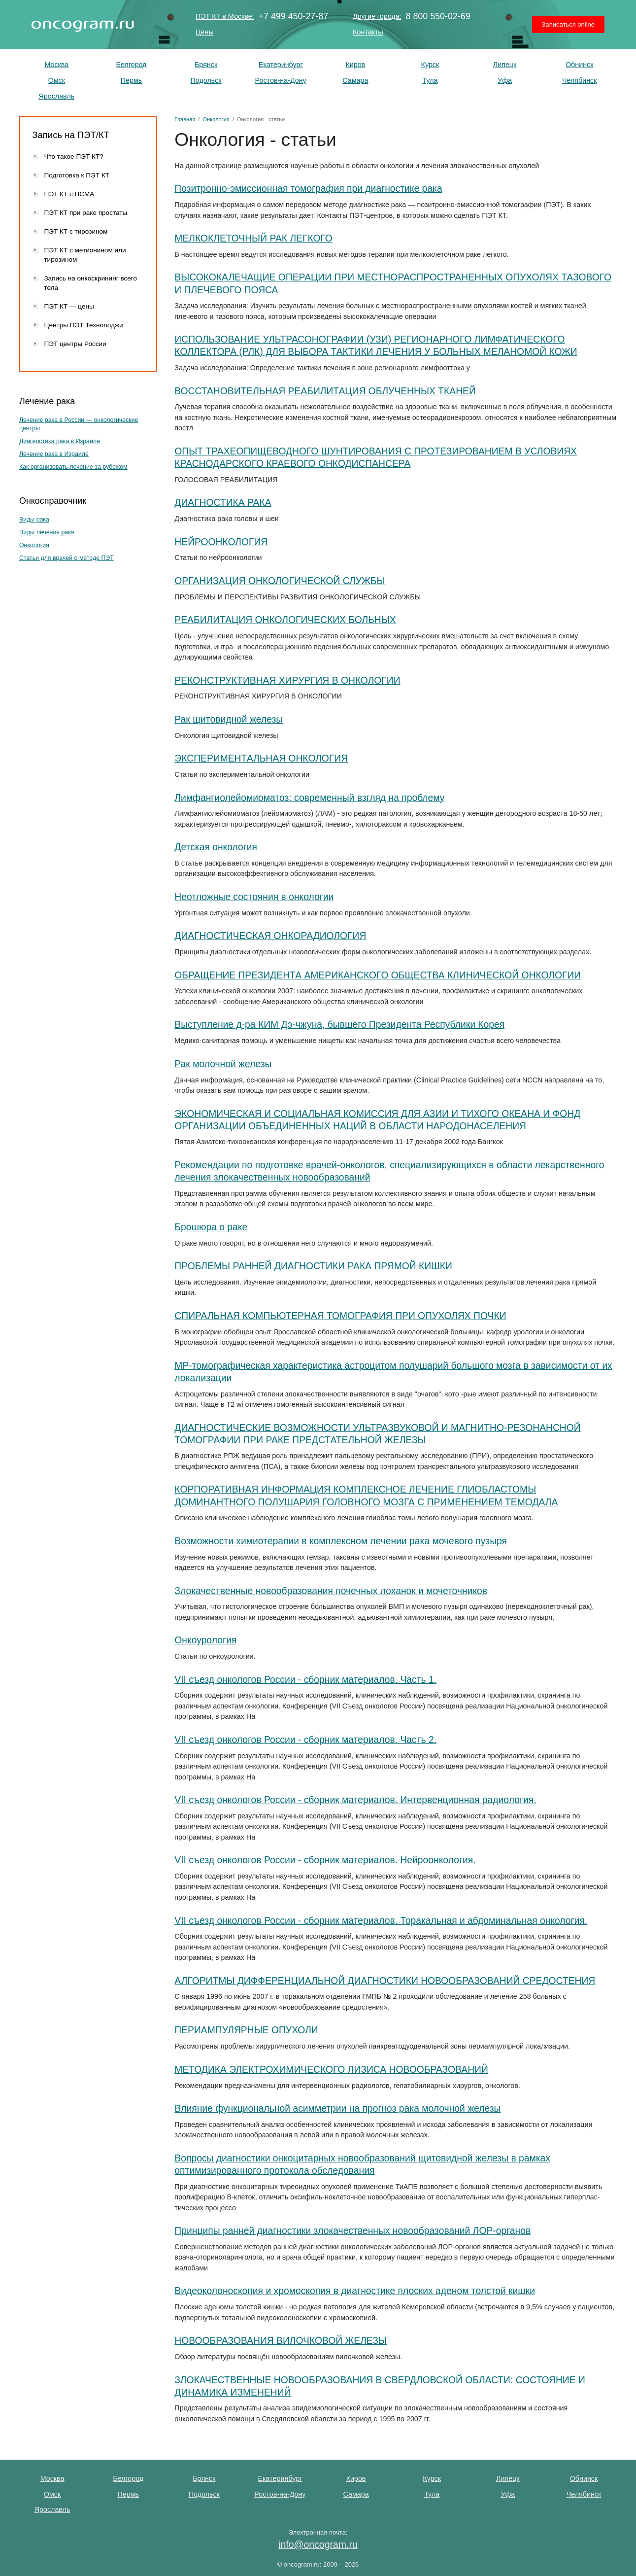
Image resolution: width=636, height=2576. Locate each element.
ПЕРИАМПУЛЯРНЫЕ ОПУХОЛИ (246, 2030)
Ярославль (56, 96)
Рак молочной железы (222, 1064)
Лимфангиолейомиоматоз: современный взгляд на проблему (309, 798)
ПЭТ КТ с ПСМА (69, 194)
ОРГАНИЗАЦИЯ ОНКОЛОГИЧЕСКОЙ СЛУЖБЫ (279, 581)
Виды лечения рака (46, 532)
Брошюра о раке (210, 1227)
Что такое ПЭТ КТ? (73, 156)
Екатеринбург (281, 65)
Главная (184, 119)
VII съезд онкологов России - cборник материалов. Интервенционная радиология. (355, 1800)
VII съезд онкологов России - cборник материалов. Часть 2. (305, 1740)
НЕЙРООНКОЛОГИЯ (221, 542)
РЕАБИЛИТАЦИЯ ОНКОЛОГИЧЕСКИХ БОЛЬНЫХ (285, 620)
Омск (56, 80)
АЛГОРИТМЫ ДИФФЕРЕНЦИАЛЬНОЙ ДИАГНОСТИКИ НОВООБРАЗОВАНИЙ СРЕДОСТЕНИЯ (384, 1981)
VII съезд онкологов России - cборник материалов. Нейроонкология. (324, 1860)
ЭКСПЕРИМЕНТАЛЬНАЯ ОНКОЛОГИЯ (261, 758)
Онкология (34, 545)
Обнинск (580, 65)
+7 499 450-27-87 (294, 16)
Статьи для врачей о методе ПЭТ (66, 558)
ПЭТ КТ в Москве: (225, 16)
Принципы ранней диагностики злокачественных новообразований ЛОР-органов (352, 2231)
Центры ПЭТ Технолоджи (83, 325)
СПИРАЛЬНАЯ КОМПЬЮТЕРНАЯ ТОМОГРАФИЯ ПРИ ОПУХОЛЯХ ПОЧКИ (340, 1316)
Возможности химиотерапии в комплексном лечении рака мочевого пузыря (340, 1541)
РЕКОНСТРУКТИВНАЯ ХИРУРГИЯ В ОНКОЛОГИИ (287, 680)
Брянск (206, 65)
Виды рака (34, 519)
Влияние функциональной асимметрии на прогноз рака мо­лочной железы (337, 2108)
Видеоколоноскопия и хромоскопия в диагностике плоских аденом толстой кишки (354, 2291)
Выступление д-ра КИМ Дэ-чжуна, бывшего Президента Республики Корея (339, 1024)
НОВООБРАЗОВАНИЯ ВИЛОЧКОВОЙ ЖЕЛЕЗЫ (280, 2340)
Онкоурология (205, 1640)
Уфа (505, 80)
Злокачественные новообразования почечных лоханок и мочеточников (330, 1591)
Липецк (505, 65)
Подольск (206, 80)
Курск (430, 65)
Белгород (131, 65)
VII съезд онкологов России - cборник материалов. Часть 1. (305, 1679)
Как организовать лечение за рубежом (73, 466)
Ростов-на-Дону (280, 80)
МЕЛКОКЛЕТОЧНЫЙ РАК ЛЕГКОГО (253, 238)
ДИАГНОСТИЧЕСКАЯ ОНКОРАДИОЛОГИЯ (270, 936)
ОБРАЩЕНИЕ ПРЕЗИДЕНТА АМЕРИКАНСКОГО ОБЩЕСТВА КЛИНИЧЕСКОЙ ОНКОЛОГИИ (377, 975)
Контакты (368, 32)
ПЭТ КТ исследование (83, 24)
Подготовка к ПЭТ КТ (76, 175)
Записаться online (568, 24)
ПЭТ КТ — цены (69, 306)
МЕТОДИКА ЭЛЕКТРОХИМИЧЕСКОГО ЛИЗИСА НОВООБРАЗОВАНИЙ (331, 2069)
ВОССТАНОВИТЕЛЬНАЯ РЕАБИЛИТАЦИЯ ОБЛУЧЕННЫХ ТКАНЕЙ (325, 391)
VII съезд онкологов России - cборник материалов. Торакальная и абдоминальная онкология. (380, 1920)
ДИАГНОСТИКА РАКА (222, 502)
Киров (355, 65)
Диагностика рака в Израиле (59, 441)
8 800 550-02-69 (438, 16)
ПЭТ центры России (75, 344)
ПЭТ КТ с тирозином (75, 231)
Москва (56, 65)
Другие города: (377, 16)
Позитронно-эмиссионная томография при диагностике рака (308, 188)
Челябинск (579, 80)
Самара (355, 80)
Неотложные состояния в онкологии (254, 897)
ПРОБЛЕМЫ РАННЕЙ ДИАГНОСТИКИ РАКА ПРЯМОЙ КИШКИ (313, 1266)
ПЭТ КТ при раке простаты (85, 212)
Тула (429, 80)
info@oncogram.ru (318, 2544)
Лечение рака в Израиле (54, 454)
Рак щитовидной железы (228, 719)
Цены (205, 32)
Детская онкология (215, 847)
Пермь (131, 80)
